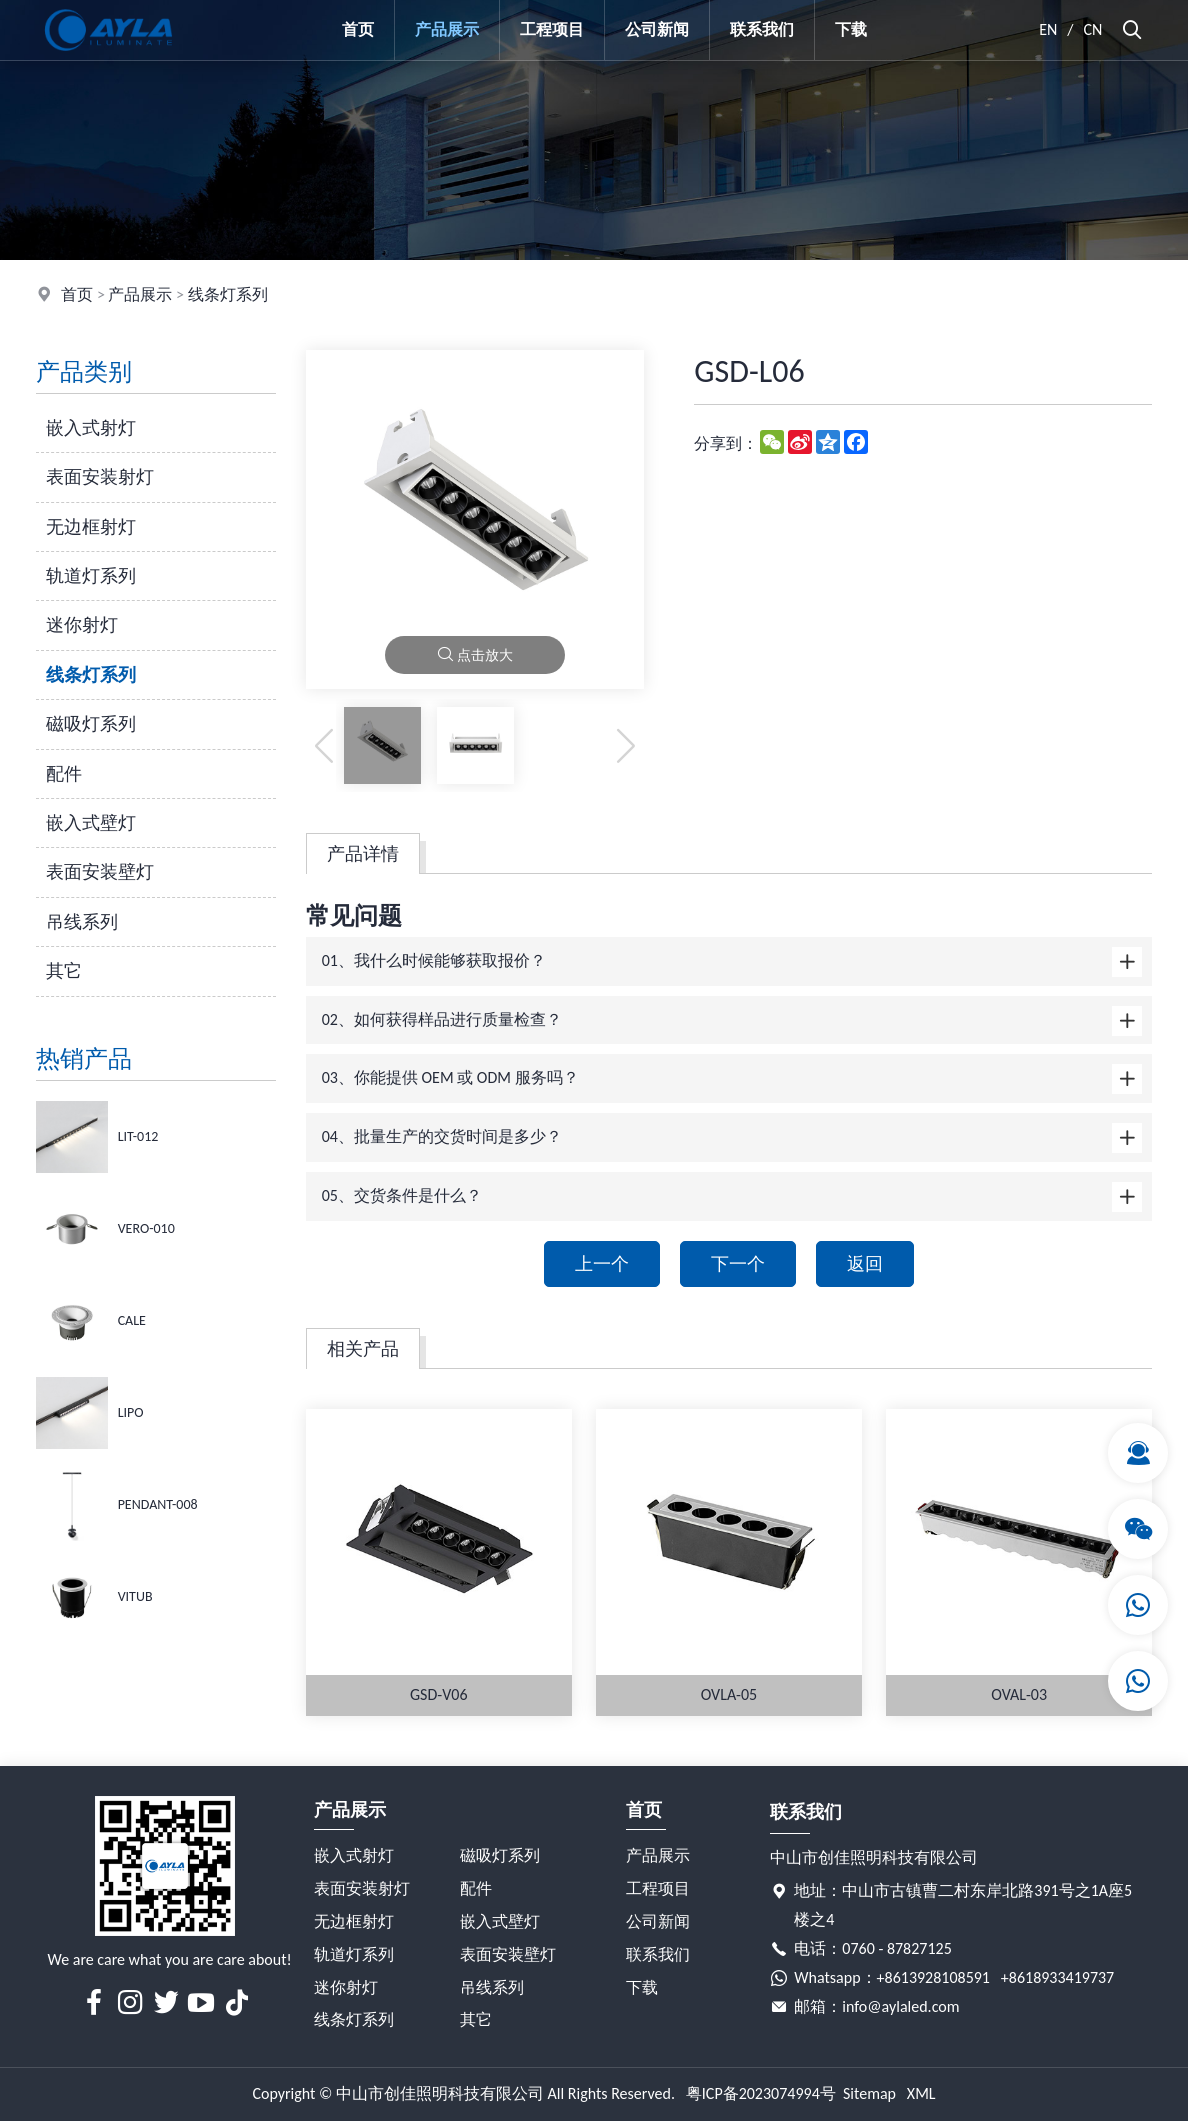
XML (921, 2093)
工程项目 (552, 29)
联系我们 (762, 29)
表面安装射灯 (100, 477)
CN (1093, 29)
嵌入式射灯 (91, 428)
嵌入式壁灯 (91, 823)
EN (1048, 29)
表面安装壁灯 (100, 872)
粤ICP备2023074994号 (761, 2093)
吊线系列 (82, 922)
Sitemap (869, 2093)
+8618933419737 (1057, 1977)
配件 (64, 774)
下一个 (738, 1264)
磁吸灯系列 (91, 724)
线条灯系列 (228, 294)
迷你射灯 (82, 625)
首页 (358, 29)
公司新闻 (657, 29)
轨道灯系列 (91, 576)
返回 (865, 1264)
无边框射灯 (91, 527)
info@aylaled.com (900, 2006)
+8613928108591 (933, 1977)
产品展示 (447, 29)
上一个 (602, 1264)
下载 (851, 29)
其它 (64, 971)
